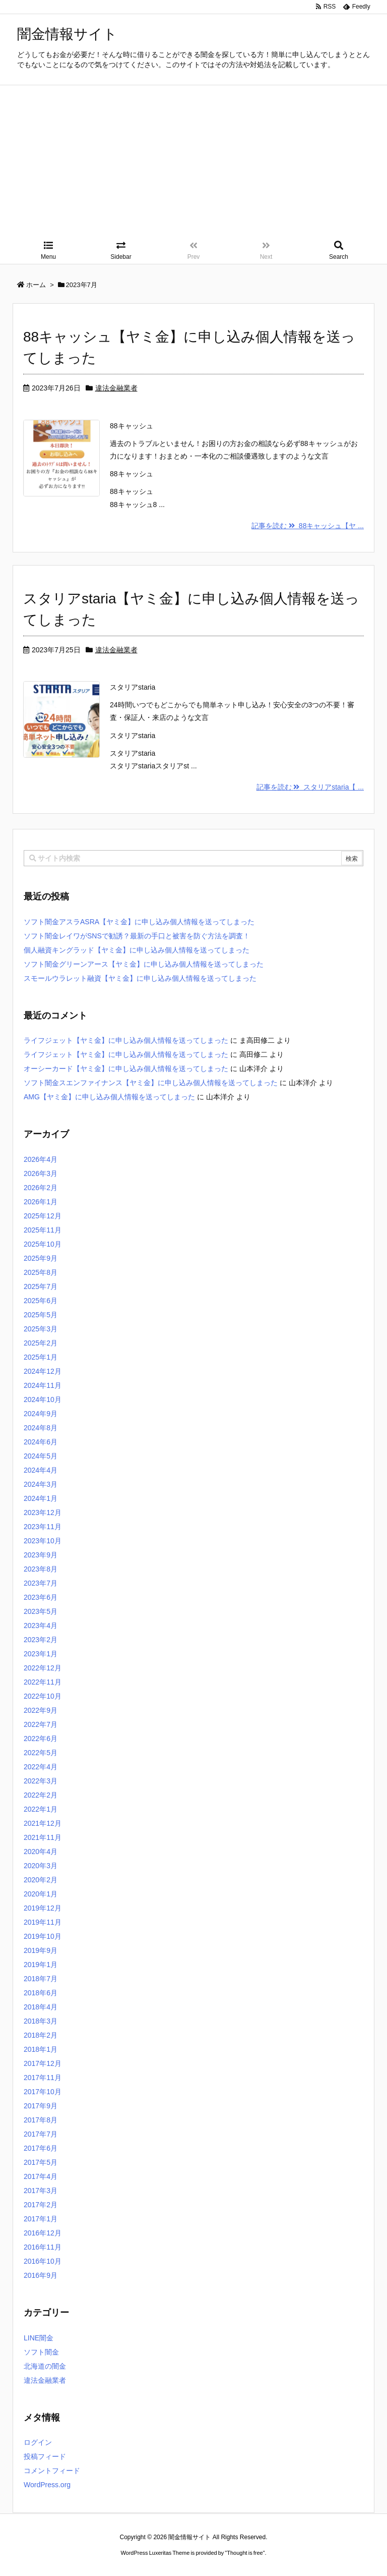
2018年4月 (40, 2007)
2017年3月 (40, 2191)
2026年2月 (40, 1188)
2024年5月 (40, 1456)
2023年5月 (40, 1611)
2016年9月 (40, 2275)
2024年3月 (40, 1484)
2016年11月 (42, 2247)
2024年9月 (40, 1414)
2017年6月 (40, 2148)
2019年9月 (40, 1950)
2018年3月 (40, 2021)
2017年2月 (40, 2205)
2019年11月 (42, 1922)
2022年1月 (40, 1809)
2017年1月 (40, 2219)
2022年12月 (42, 1668)
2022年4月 (40, 1767)
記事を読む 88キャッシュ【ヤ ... (307, 526)
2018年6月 (40, 1993)
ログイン (38, 2442)
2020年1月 (40, 1894)
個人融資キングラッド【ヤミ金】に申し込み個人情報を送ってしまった (136, 950)
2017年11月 (42, 2078)
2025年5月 (40, 1315)
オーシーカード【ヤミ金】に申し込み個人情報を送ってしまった (126, 1069)
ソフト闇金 (41, 2352)
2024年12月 (42, 1371)
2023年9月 (40, 1555)
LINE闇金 (38, 2338)
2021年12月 (42, 1823)
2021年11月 (42, 1837)
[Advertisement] (193, 161)
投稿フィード (45, 2456)
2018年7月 (40, 1979)
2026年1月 (40, 1202)
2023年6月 (40, 1597)
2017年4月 (40, 2176)
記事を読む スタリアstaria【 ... (310, 787)
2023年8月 (40, 1569)
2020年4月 (40, 1851)
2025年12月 (42, 1216)
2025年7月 (40, 1286)
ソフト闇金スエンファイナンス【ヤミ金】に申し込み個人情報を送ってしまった (151, 1083)
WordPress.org (47, 2485)
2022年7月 (40, 1724)
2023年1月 (40, 1654)
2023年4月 (40, 1625)
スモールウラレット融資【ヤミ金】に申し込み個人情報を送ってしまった (140, 978)
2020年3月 (40, 1866)
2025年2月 (40, 1343)
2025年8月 (40, 1272)
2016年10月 (42, 2261)
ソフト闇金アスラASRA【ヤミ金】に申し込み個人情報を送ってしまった (139, 922)
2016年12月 (42, 2233)
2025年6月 (40, 1301)
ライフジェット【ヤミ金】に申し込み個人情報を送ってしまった (126, 1040)
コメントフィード (52, 2471)
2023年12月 (42, 1512)
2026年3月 (40, 1173)
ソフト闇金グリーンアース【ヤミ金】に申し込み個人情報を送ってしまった (144, 964)
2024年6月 (40, 1442)
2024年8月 (40, 1428)
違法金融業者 (116, 388)
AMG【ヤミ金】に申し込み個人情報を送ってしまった (109, 1097)
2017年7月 (40, 2134)
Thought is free (245, 2553)
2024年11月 (42, 1385)
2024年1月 (40, 1498)
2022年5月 (40, 1753)
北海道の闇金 (45, 2366)
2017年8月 (40, 2120)
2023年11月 (42, 1527)
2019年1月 (40, 1965)
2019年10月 (42, 1936)
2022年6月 (40, 1738)
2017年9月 (40, 2106)
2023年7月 (40, 1583)
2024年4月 (40, 1470)
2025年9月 (40, 1258)
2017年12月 (42, 2063)
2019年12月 (42, 1908)
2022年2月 (40, 1795)
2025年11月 (42, 1230)
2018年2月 (40, 2035)
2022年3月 (40, 1781)
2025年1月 (40, 1357)
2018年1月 (40, 2049)
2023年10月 (42, 1541)
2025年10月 (42, 1244)
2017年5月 (40, 2162)
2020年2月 (40, 1880)
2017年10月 (42, 2092)
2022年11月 (42, 1682)
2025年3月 (40, 1329)
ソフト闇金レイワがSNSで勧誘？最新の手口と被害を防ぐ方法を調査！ (137, 936)
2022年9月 (40, 1710)
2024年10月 (42, 1399)
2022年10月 (42, 1696)
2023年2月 (40, 1640)
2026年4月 (40, 1159)
